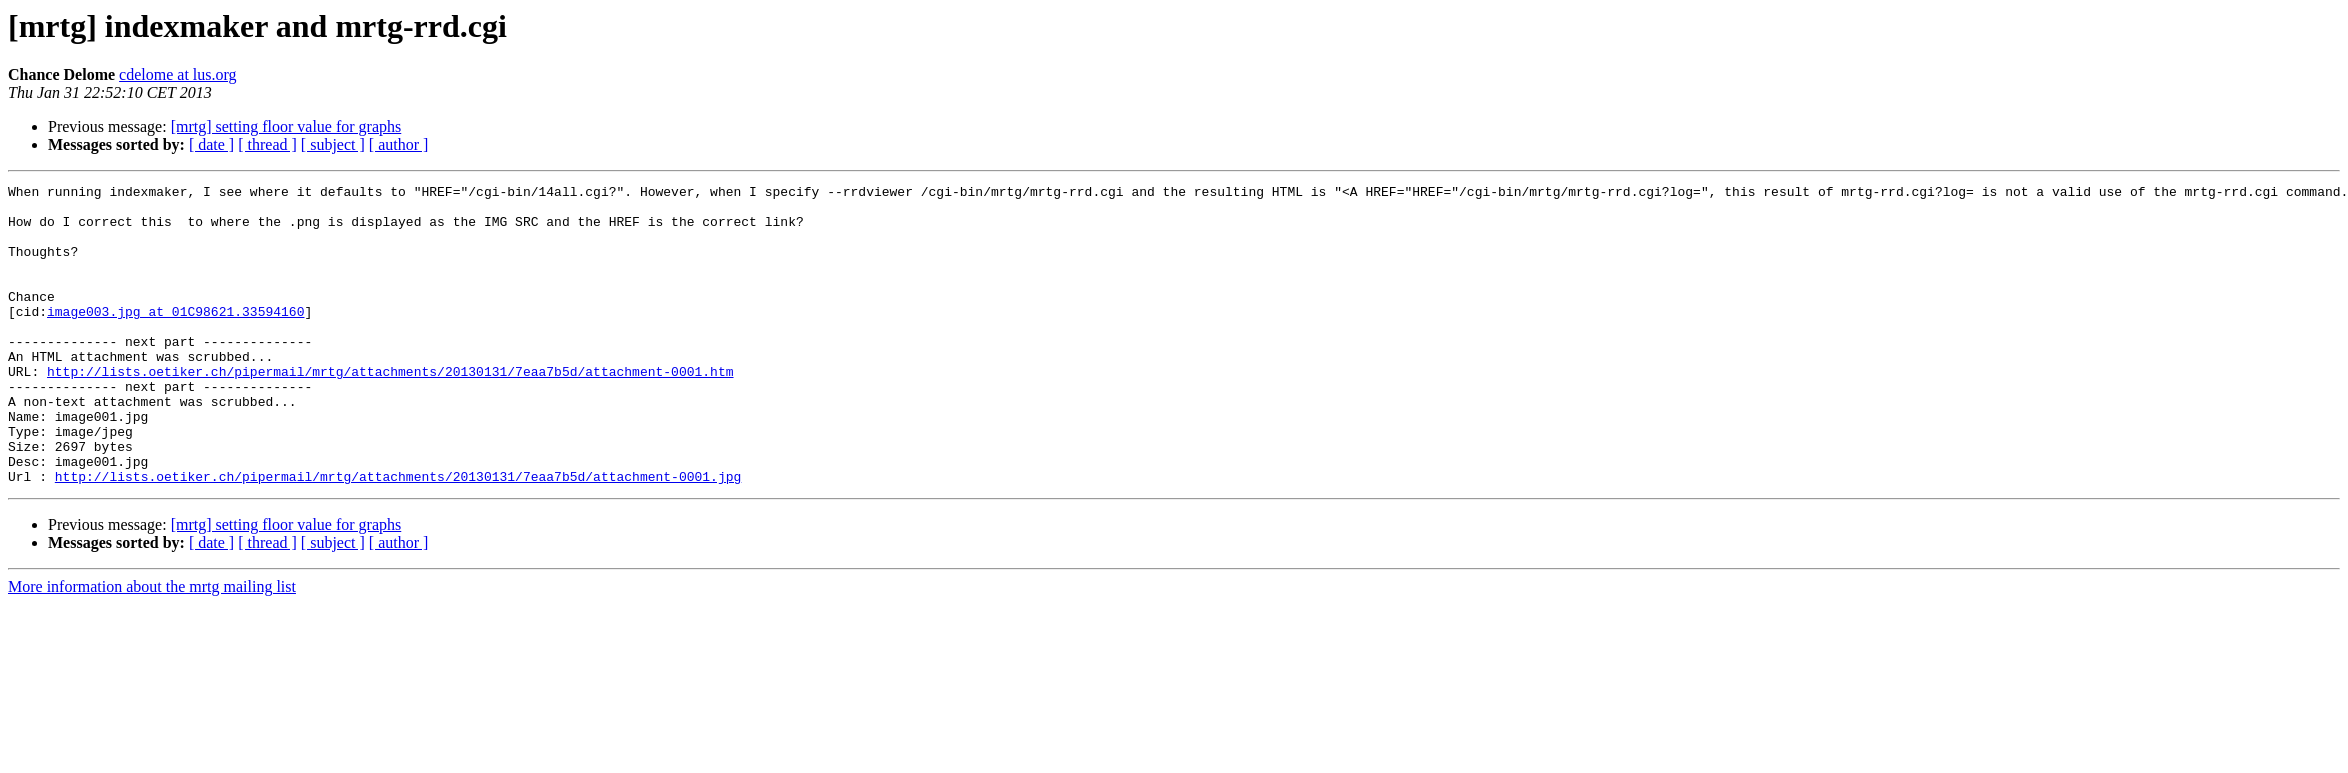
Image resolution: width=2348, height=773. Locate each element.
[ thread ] (267, 144)
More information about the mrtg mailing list (152, 646)
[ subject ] (333, 144)
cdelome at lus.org (177, 74)
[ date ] (211, 144)
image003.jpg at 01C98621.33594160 (175, 338)
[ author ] (399, 144)
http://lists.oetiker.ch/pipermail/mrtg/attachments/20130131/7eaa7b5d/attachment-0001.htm (390, 410)
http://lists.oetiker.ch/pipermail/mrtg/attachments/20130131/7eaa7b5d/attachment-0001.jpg (398, 536)
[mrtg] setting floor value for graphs (286, 126)
